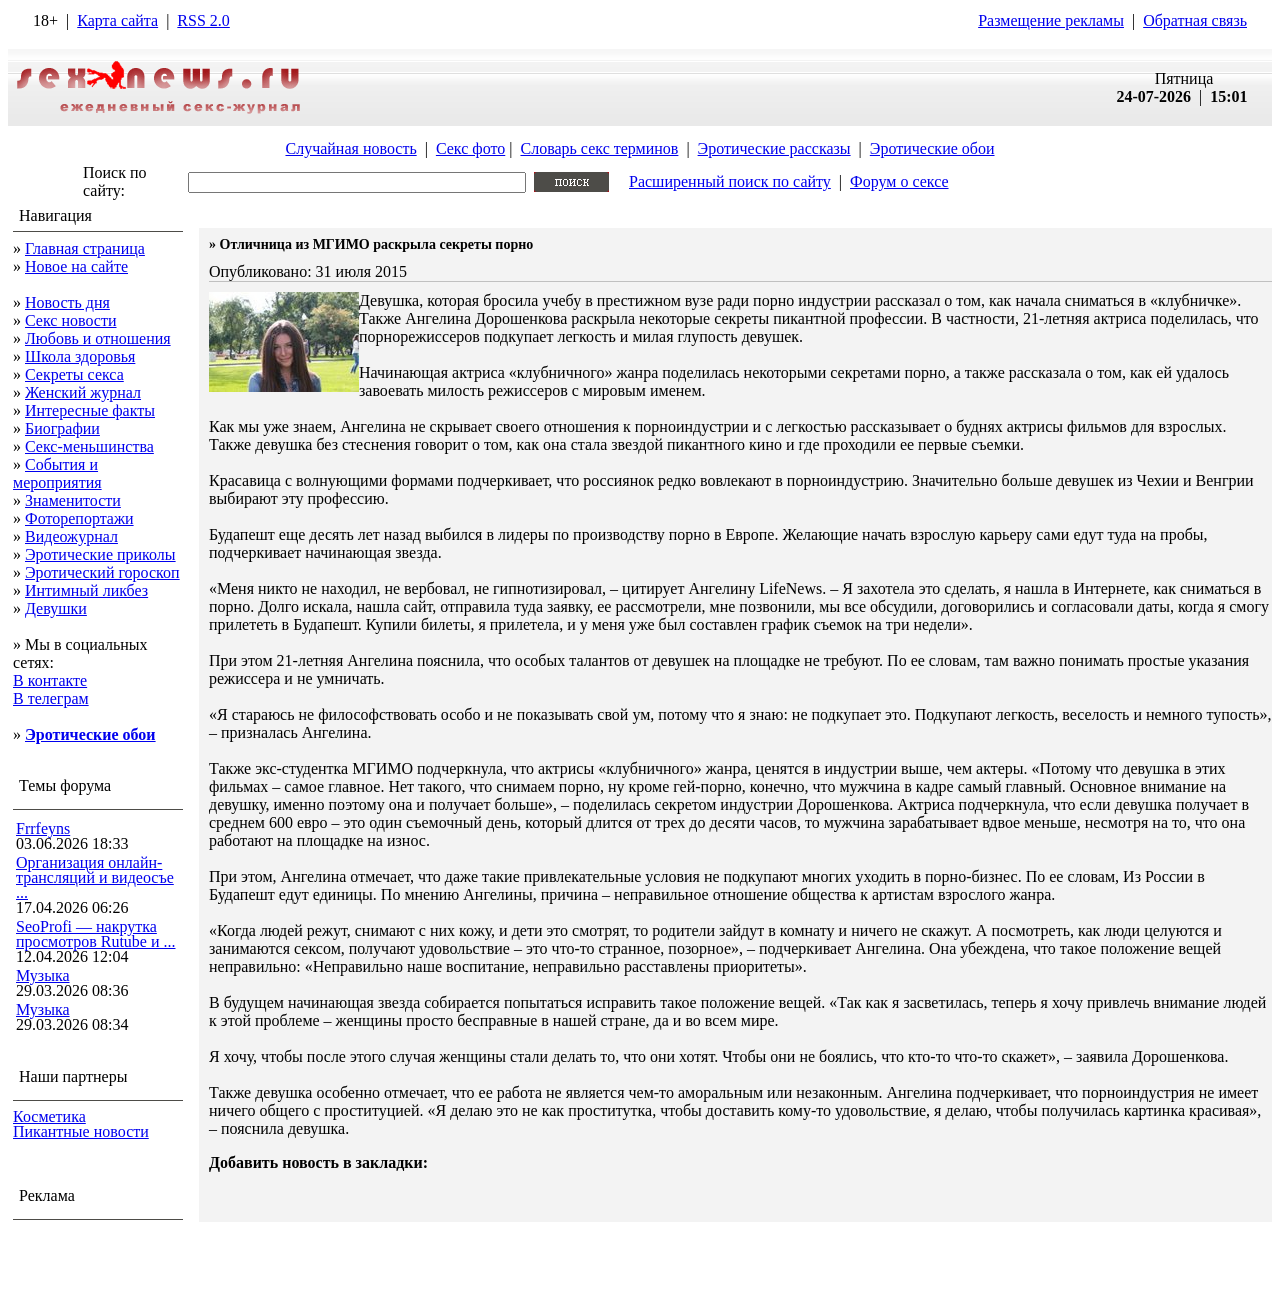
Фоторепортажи (79, 518)
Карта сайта (117, 20)
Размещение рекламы (1051, 20)
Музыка (43, 975)
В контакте (50, 680)
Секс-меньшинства (89, 446)
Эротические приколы (100, 554)
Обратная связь (1195, 20)
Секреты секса (74, 374)
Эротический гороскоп (102, 572)
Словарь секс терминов (599, 148)
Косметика (49, 1116)
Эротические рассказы (774, 148)
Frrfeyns (43, 828)
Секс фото (470, 148)
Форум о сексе (899, 181)
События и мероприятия (57, 473)
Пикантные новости (81, 1131)
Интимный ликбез (86, 590)
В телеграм (51, 698)
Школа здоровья (80, 356)
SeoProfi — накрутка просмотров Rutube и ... (96, 934)
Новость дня (67, 302)
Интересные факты (90, 410)
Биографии (62, 428)
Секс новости (71, 320)
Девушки (56, 608)
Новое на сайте (76, 266)
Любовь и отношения (98, 338)
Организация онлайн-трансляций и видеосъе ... (95, 877)
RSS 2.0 (203, 20)
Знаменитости (73, 500)
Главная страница (85, 248)
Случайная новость (350, 148)
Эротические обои (932, 148)
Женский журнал (83, 392)
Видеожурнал (71, 536)
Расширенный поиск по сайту (730, 181)
